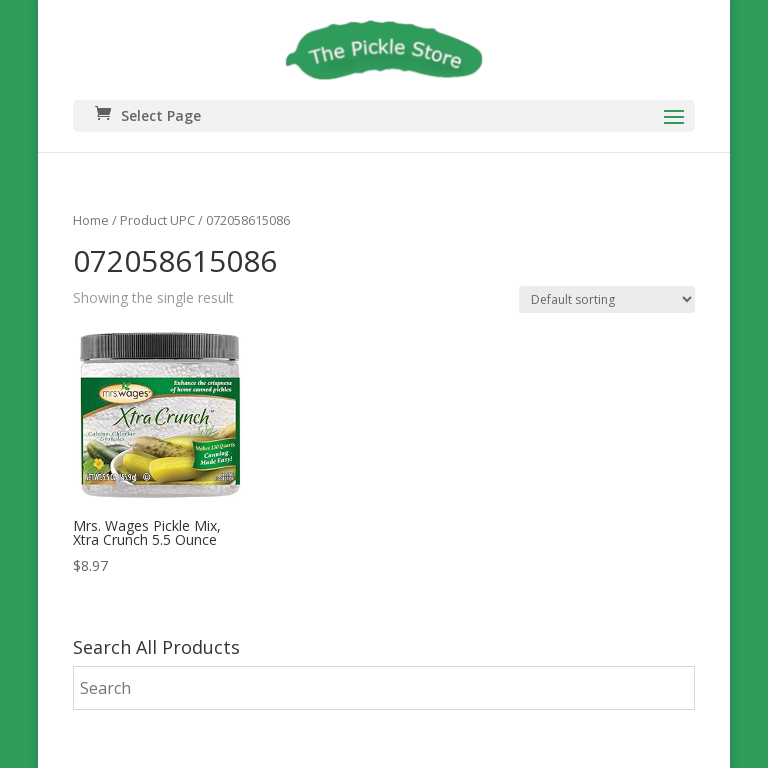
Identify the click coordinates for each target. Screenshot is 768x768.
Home (91, 220)
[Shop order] (607, 299)
